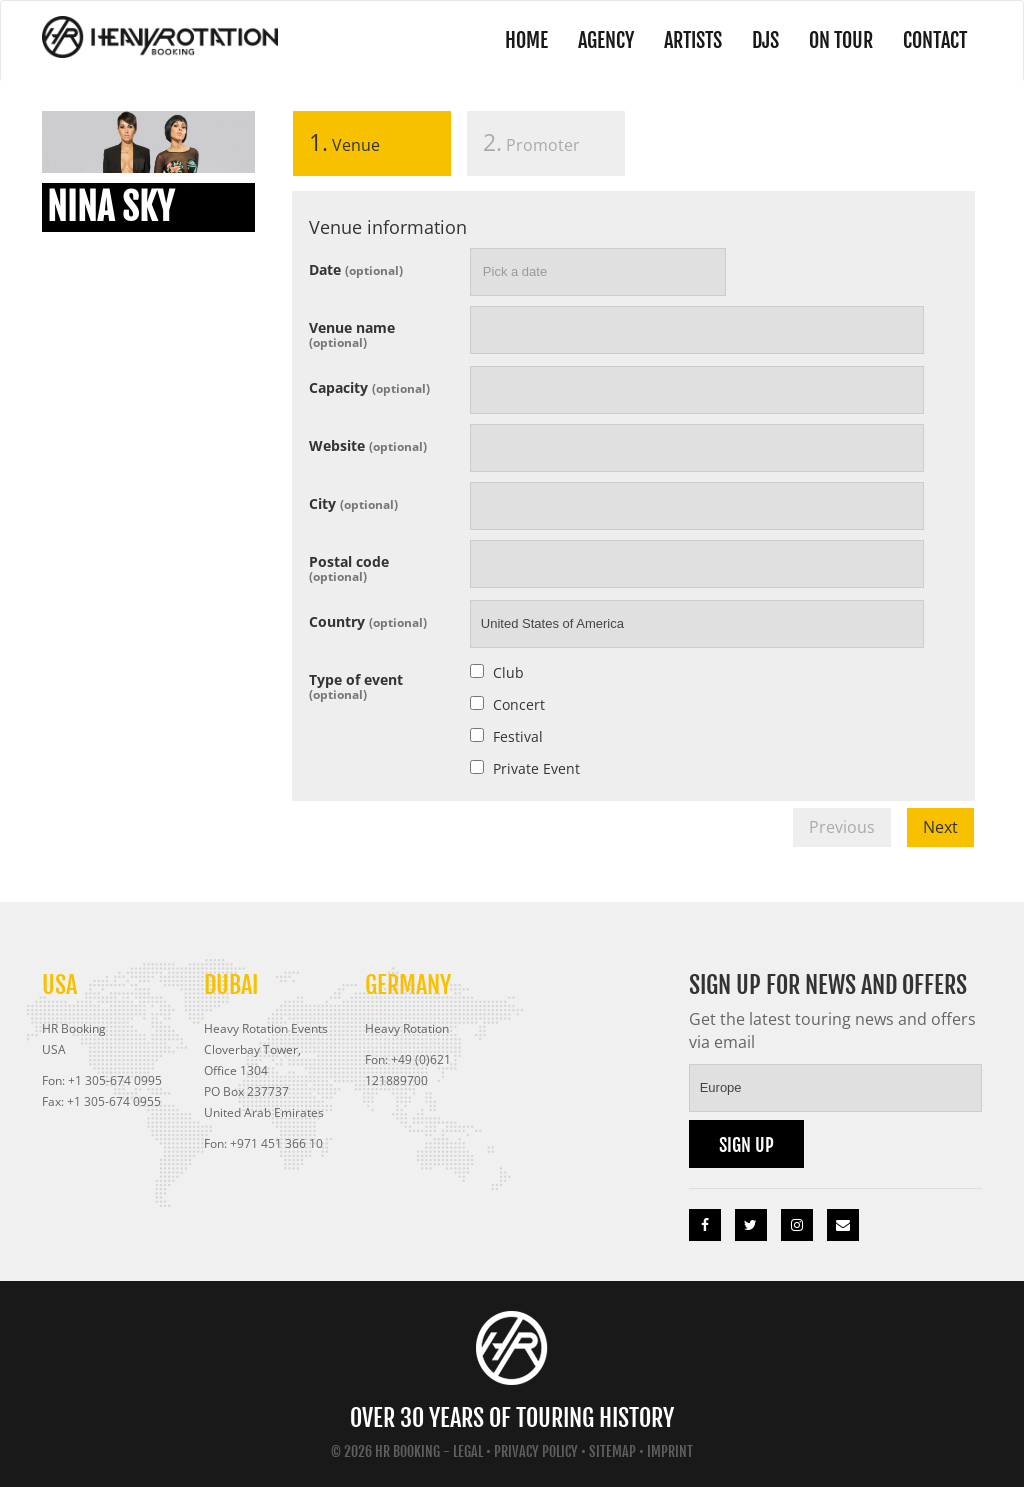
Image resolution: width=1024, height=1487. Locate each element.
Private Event (536, 768)
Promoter (531, 142)
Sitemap (612, 1451)
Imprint (670, 1451)
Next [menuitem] (940, 827)
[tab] (372, 147)
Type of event (356, 685)
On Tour (841, 40)
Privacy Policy (536, 1451)
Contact (935, 40)
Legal (468, 1451)
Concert (519, 704)
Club (508, 672)
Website (368, 444)
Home (526, 40)
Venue (336, 142)
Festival (518, 736)
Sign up (746, 1145)
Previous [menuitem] (842, 827)
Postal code (349, 567)
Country (368, 620)
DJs (765, 40)
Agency (606, 40)
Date (356, 268)
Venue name (352, 333)
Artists (693, 40)
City (353, 502)
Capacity (369, 386)
